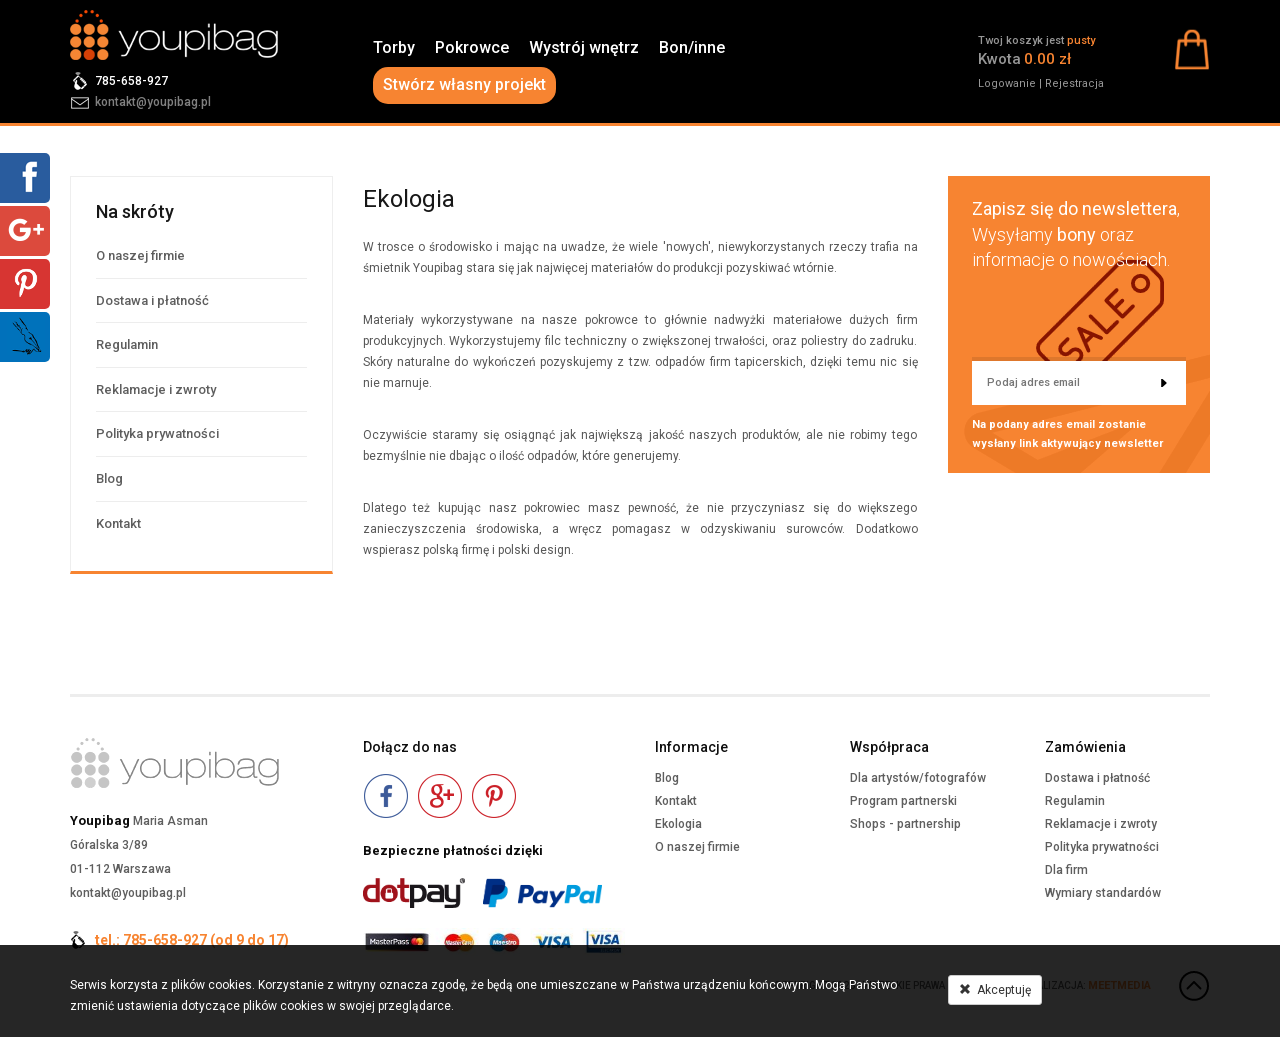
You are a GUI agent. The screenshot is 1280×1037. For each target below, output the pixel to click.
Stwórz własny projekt (464, 84)
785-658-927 (131, 81)
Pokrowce (472, 47)
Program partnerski (903, 801)
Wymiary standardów (1103, 893)
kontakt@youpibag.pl (153, 102)
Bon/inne (692, 47)
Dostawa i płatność (152, 300)
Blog (109, 478)
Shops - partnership (905, 824)
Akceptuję (995, 990)
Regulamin (127, 344)
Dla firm (1066, 870)
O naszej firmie (140, 255)
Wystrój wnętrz (584, 47)
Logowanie (1007, 83)
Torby (394, 47)
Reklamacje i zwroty (156, 389)
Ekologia (678, 824)
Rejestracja (1074, 83)
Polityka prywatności (157, 433)
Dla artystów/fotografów (918, 778)
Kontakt (118, 523)
